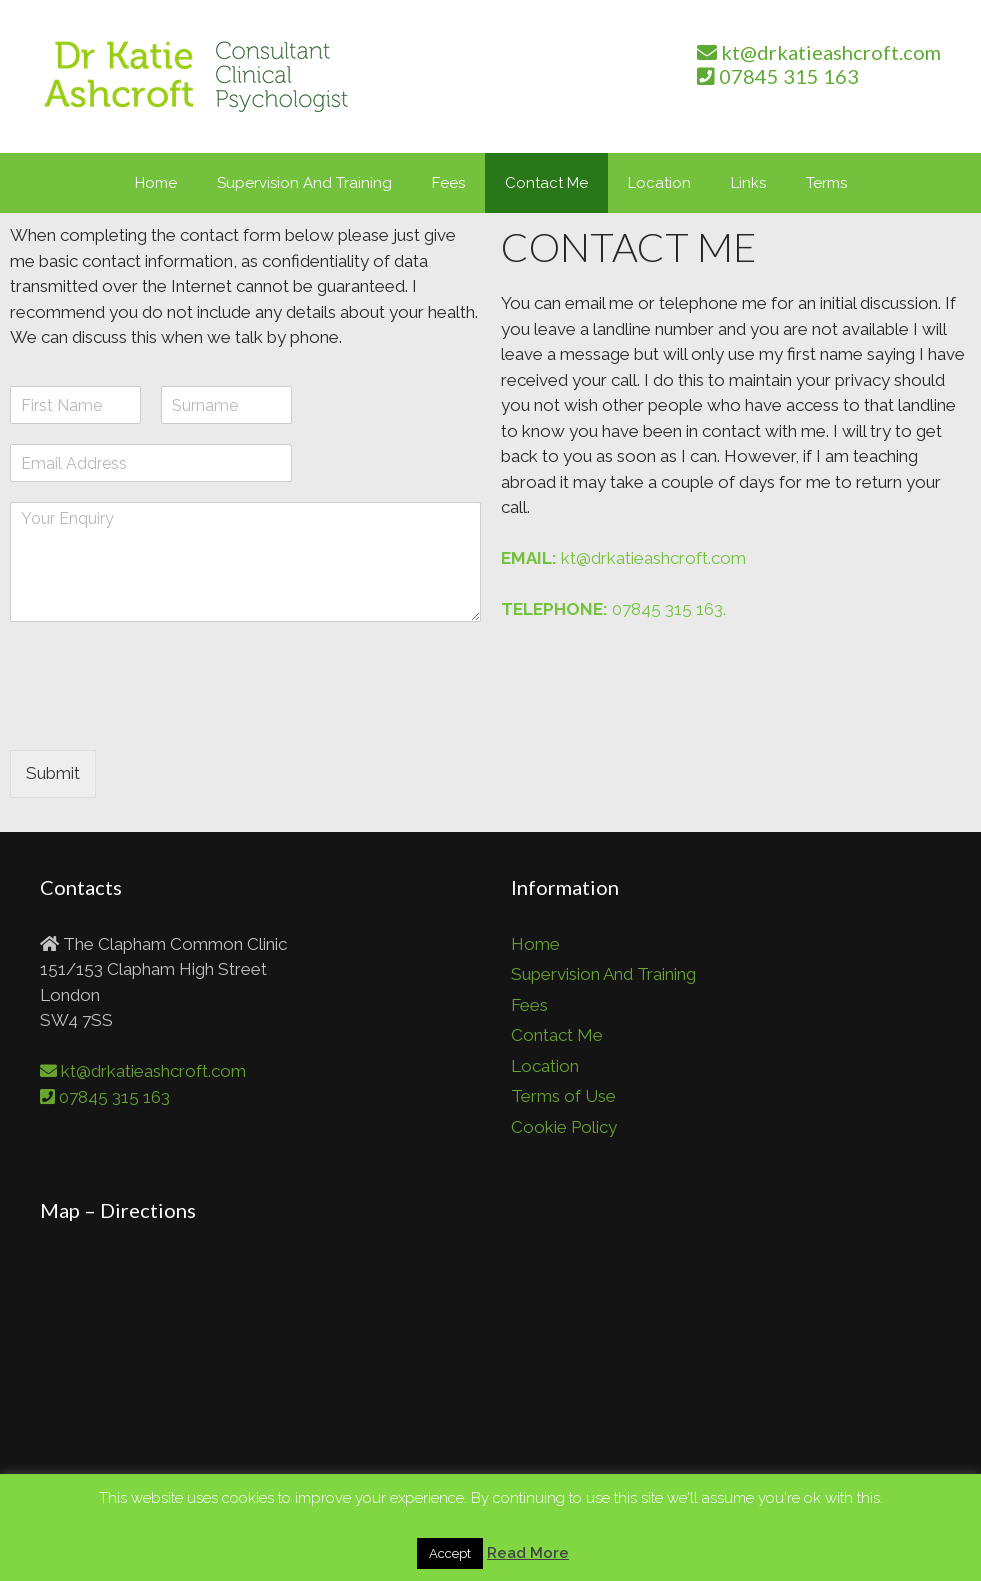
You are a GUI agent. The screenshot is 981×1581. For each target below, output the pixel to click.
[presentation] (162, 717)
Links (748, 183)
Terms (826, 183)
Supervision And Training (304, 183)
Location (659, 183)
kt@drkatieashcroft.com (819, 52)
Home (156, 183)
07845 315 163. (613, 609)
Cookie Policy (564, 1127)
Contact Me (546, 183)
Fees (448, 183)
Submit (53, 773)
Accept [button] (450, 1553)
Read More (528, 1553)
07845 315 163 (778, 76)
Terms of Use (563, 1096)
